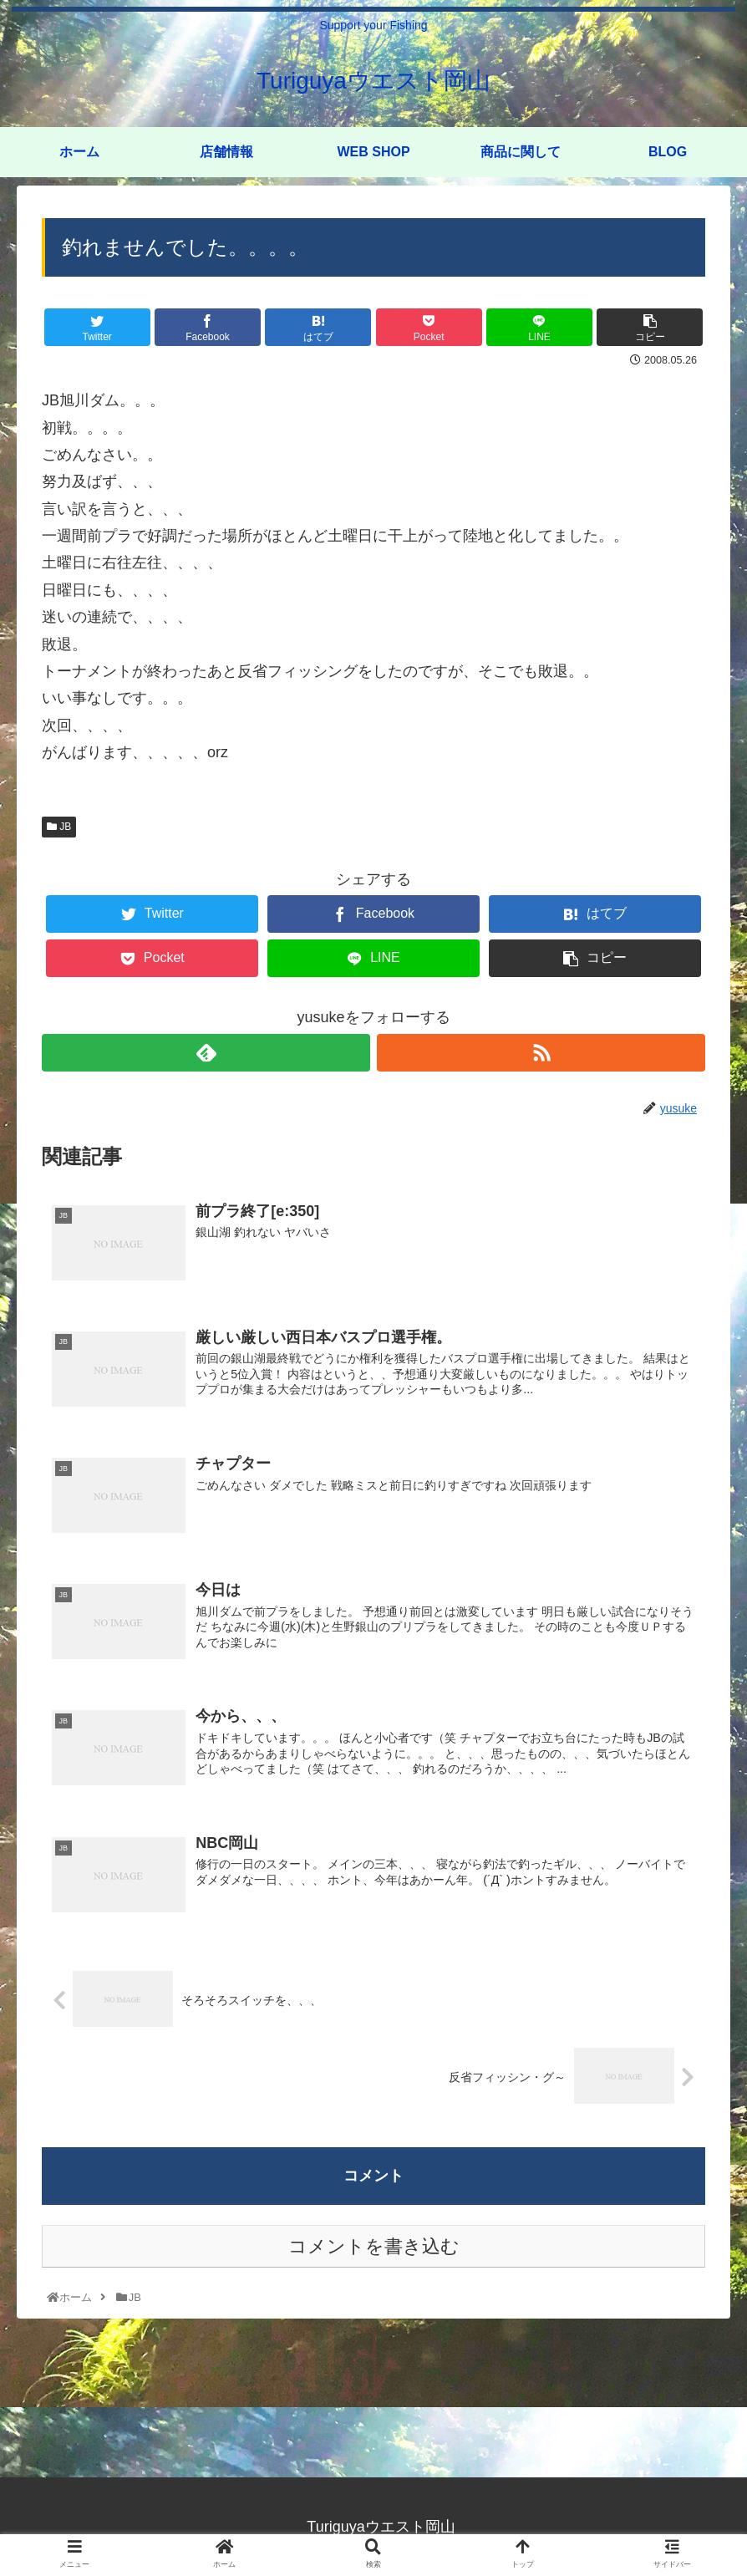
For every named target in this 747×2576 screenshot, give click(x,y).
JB (59, 826)
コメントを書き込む (374, 2247)
